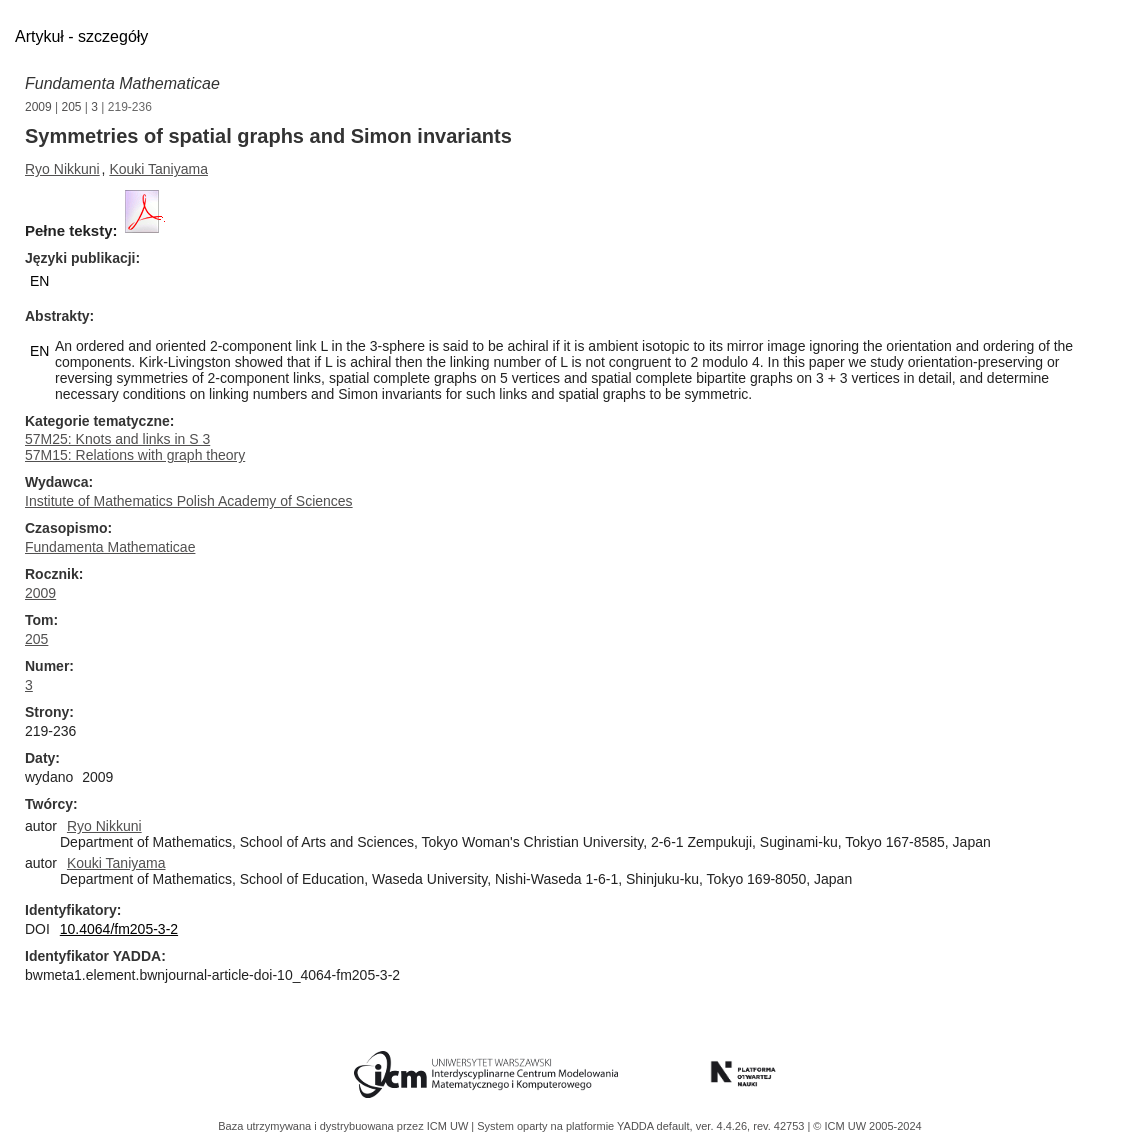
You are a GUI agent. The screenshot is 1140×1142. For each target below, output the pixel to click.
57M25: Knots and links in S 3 (117, 439)
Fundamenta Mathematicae (122, 83)
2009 (38, 107)
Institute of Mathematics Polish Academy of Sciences (189, 501)
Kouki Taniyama (158, 169)
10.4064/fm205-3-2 (119, 929)
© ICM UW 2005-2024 (867, 1126)
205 (72, 107)
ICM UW (449, 1126)
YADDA (637, 1126)
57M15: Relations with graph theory (135, 455)
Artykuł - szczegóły (81, 36)
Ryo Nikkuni (62, 169)
